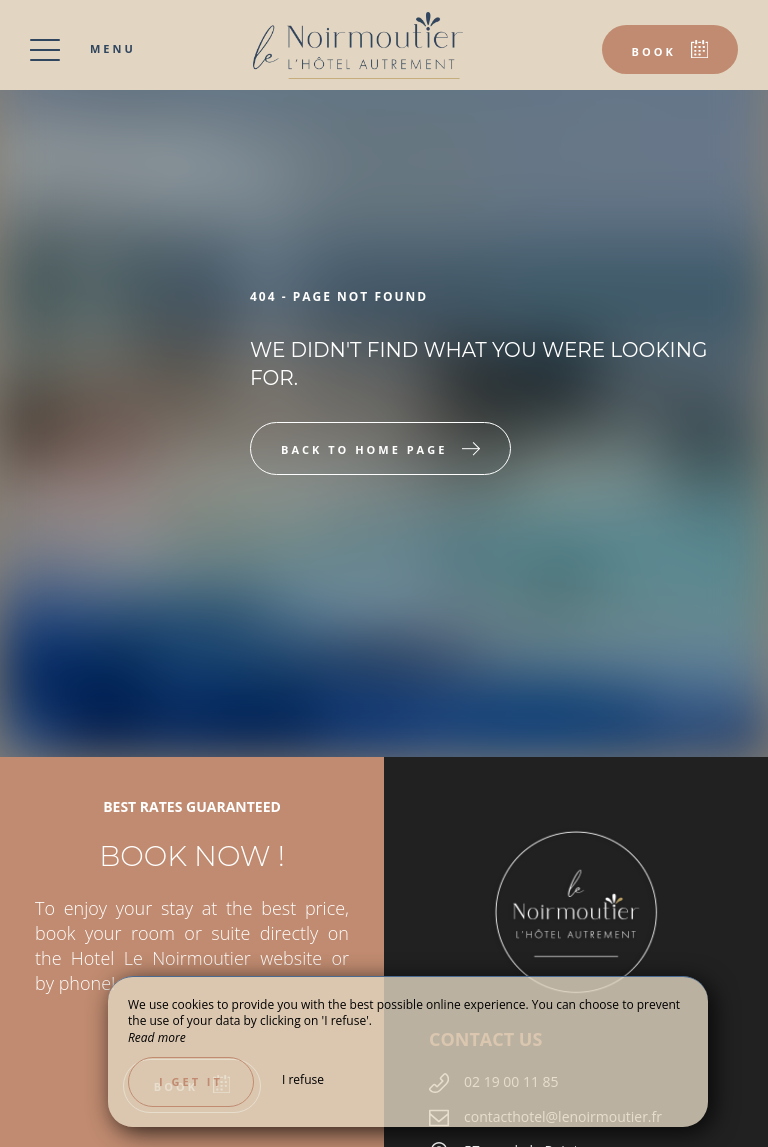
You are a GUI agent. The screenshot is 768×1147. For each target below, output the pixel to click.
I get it (191, 1081)
